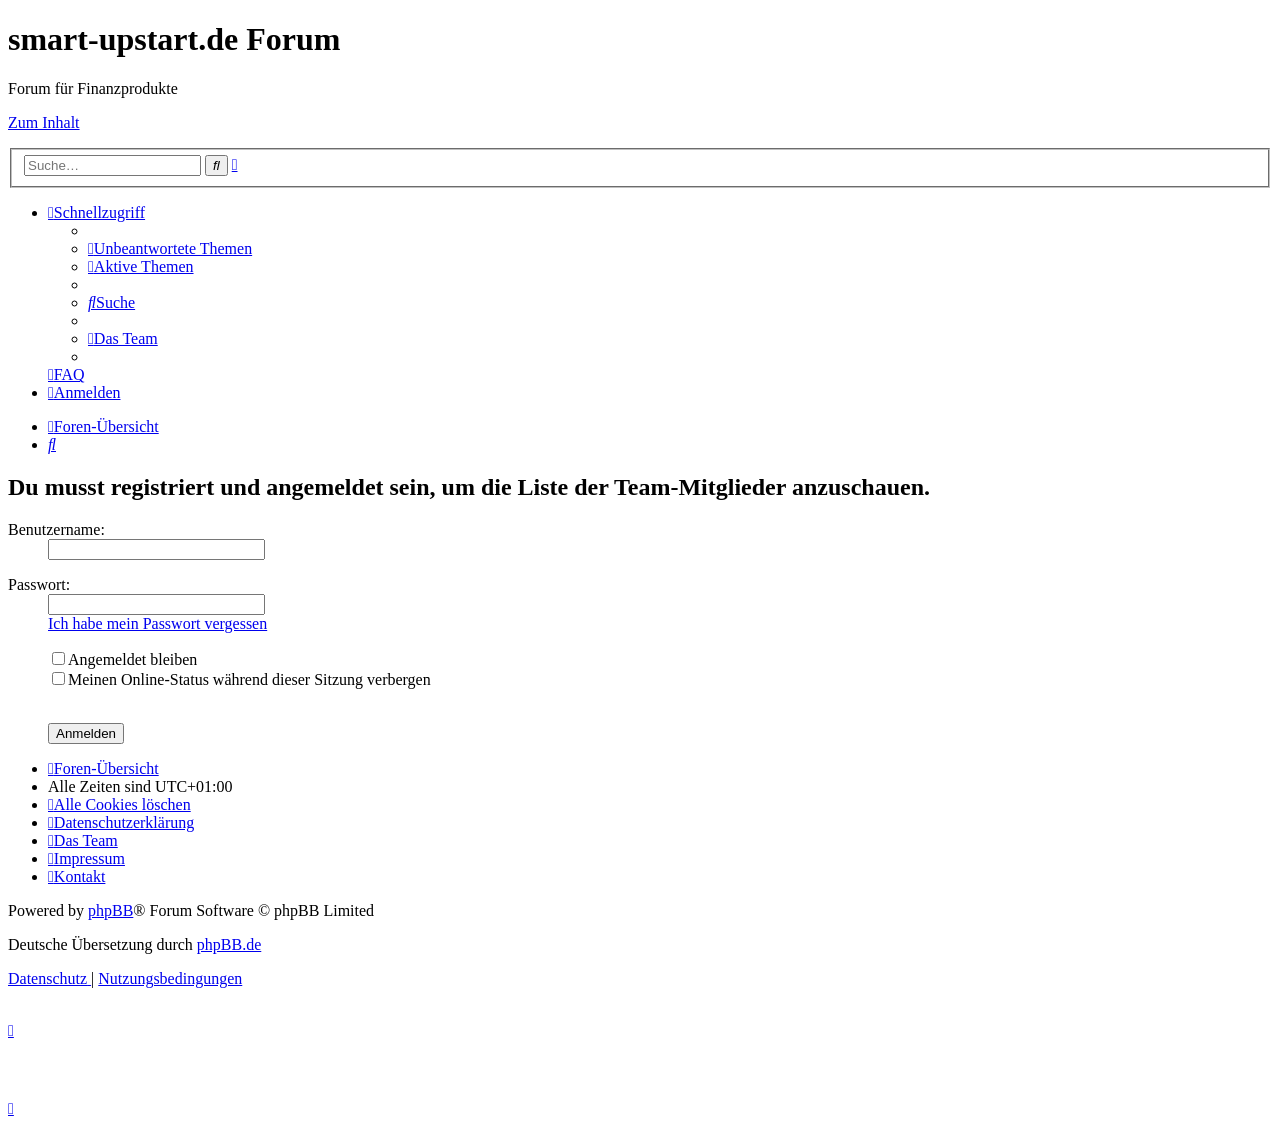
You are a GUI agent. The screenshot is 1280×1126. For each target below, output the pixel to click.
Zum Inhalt (44, 122)
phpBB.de (229, 944)
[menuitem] (170, 248)
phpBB (110, 910)
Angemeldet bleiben (124, 659)
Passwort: (39, 584)
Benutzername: (56, 529)
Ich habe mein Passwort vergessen (157, 623)
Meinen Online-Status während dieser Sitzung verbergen (241, 679)
